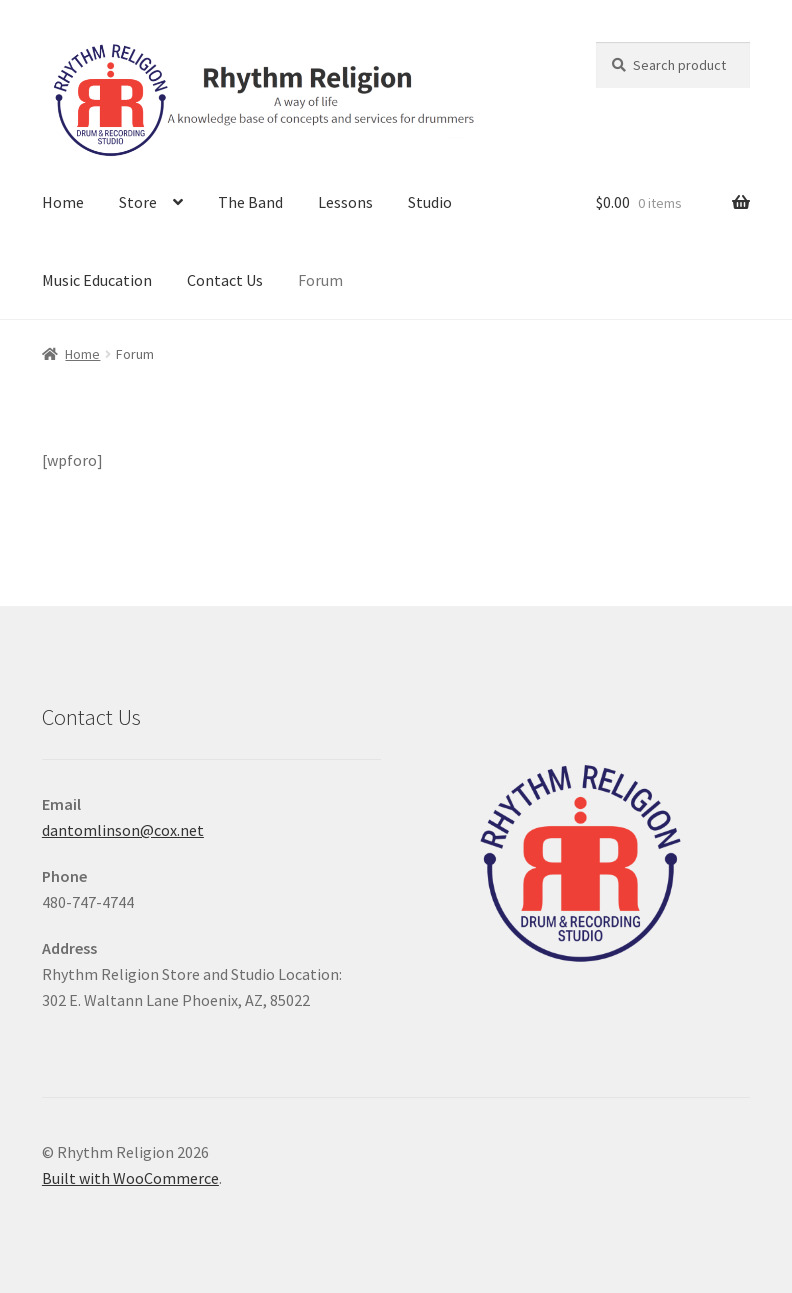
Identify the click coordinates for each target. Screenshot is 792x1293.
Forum (320, 280)
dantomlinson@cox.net (123, 830)
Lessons (345, 202)
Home (63, 202)
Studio (430, 202)
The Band (250, 202)
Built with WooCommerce (130, 1178)
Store (138, 202)
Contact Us (225, 280)
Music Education (97, 280)
